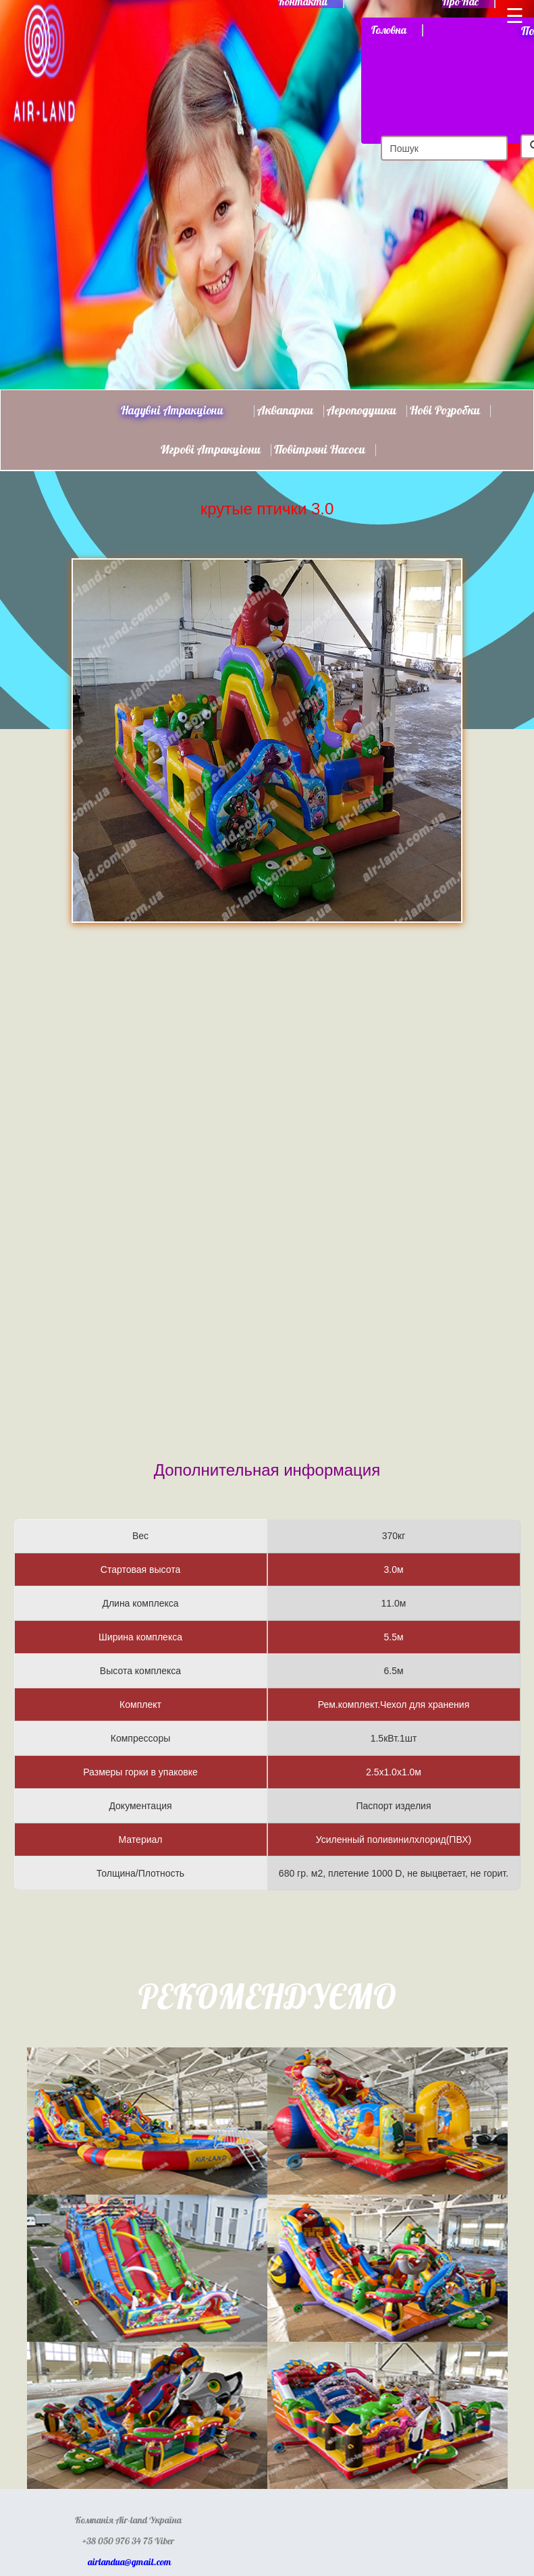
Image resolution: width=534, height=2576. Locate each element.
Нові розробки (445, 411)
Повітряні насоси (319, 450)
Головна (388, 30)
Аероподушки (361, 411)
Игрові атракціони (211, 450)
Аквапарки (285, 411)
